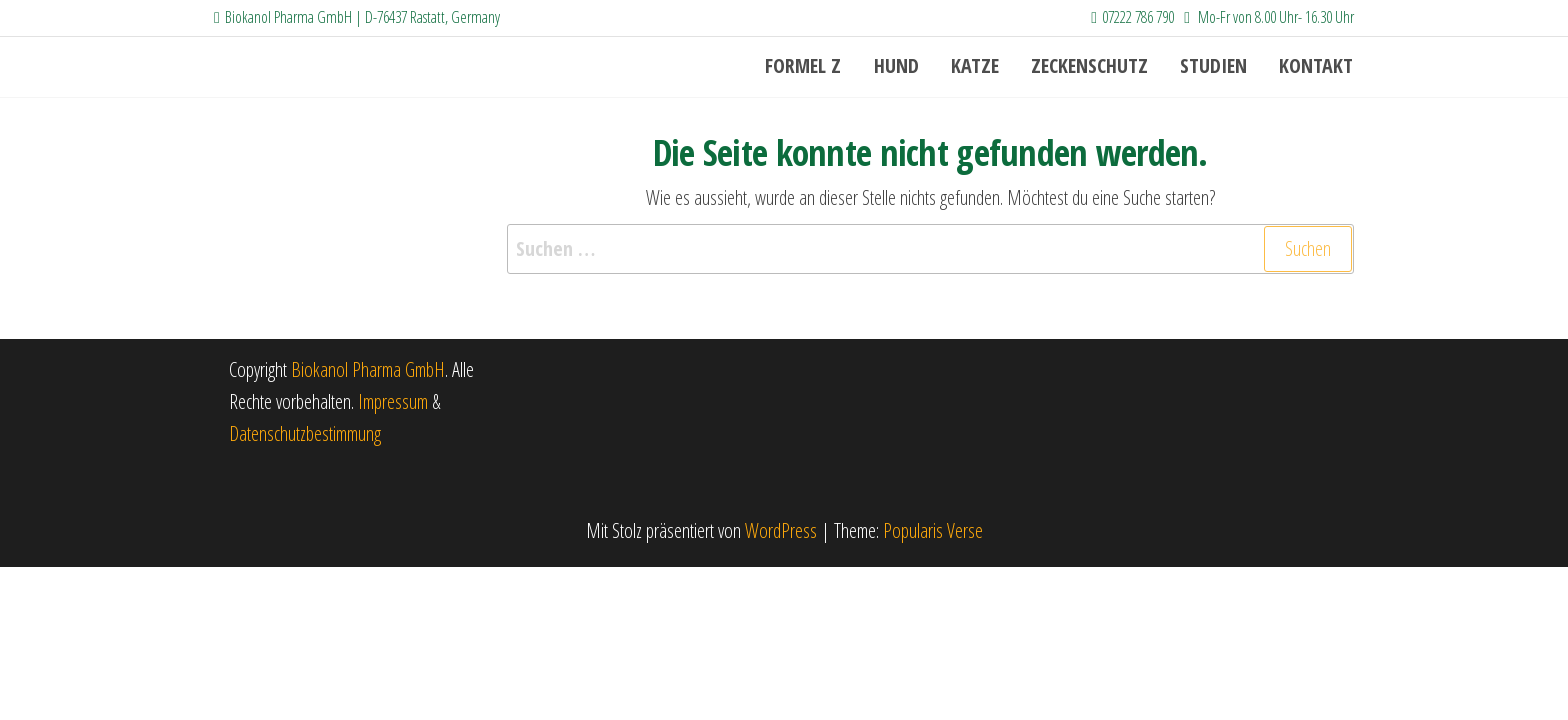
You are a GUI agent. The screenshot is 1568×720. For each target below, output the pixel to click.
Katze (982, 66)
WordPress (781, 530)
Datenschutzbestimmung (305, 433)
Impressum (395, 401)
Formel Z (815, 66)
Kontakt (1317, 66)
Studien (1216, 66)
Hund (905, 66)
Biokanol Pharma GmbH (368, 369)
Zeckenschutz (1094, 66)
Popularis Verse (933, 530)
